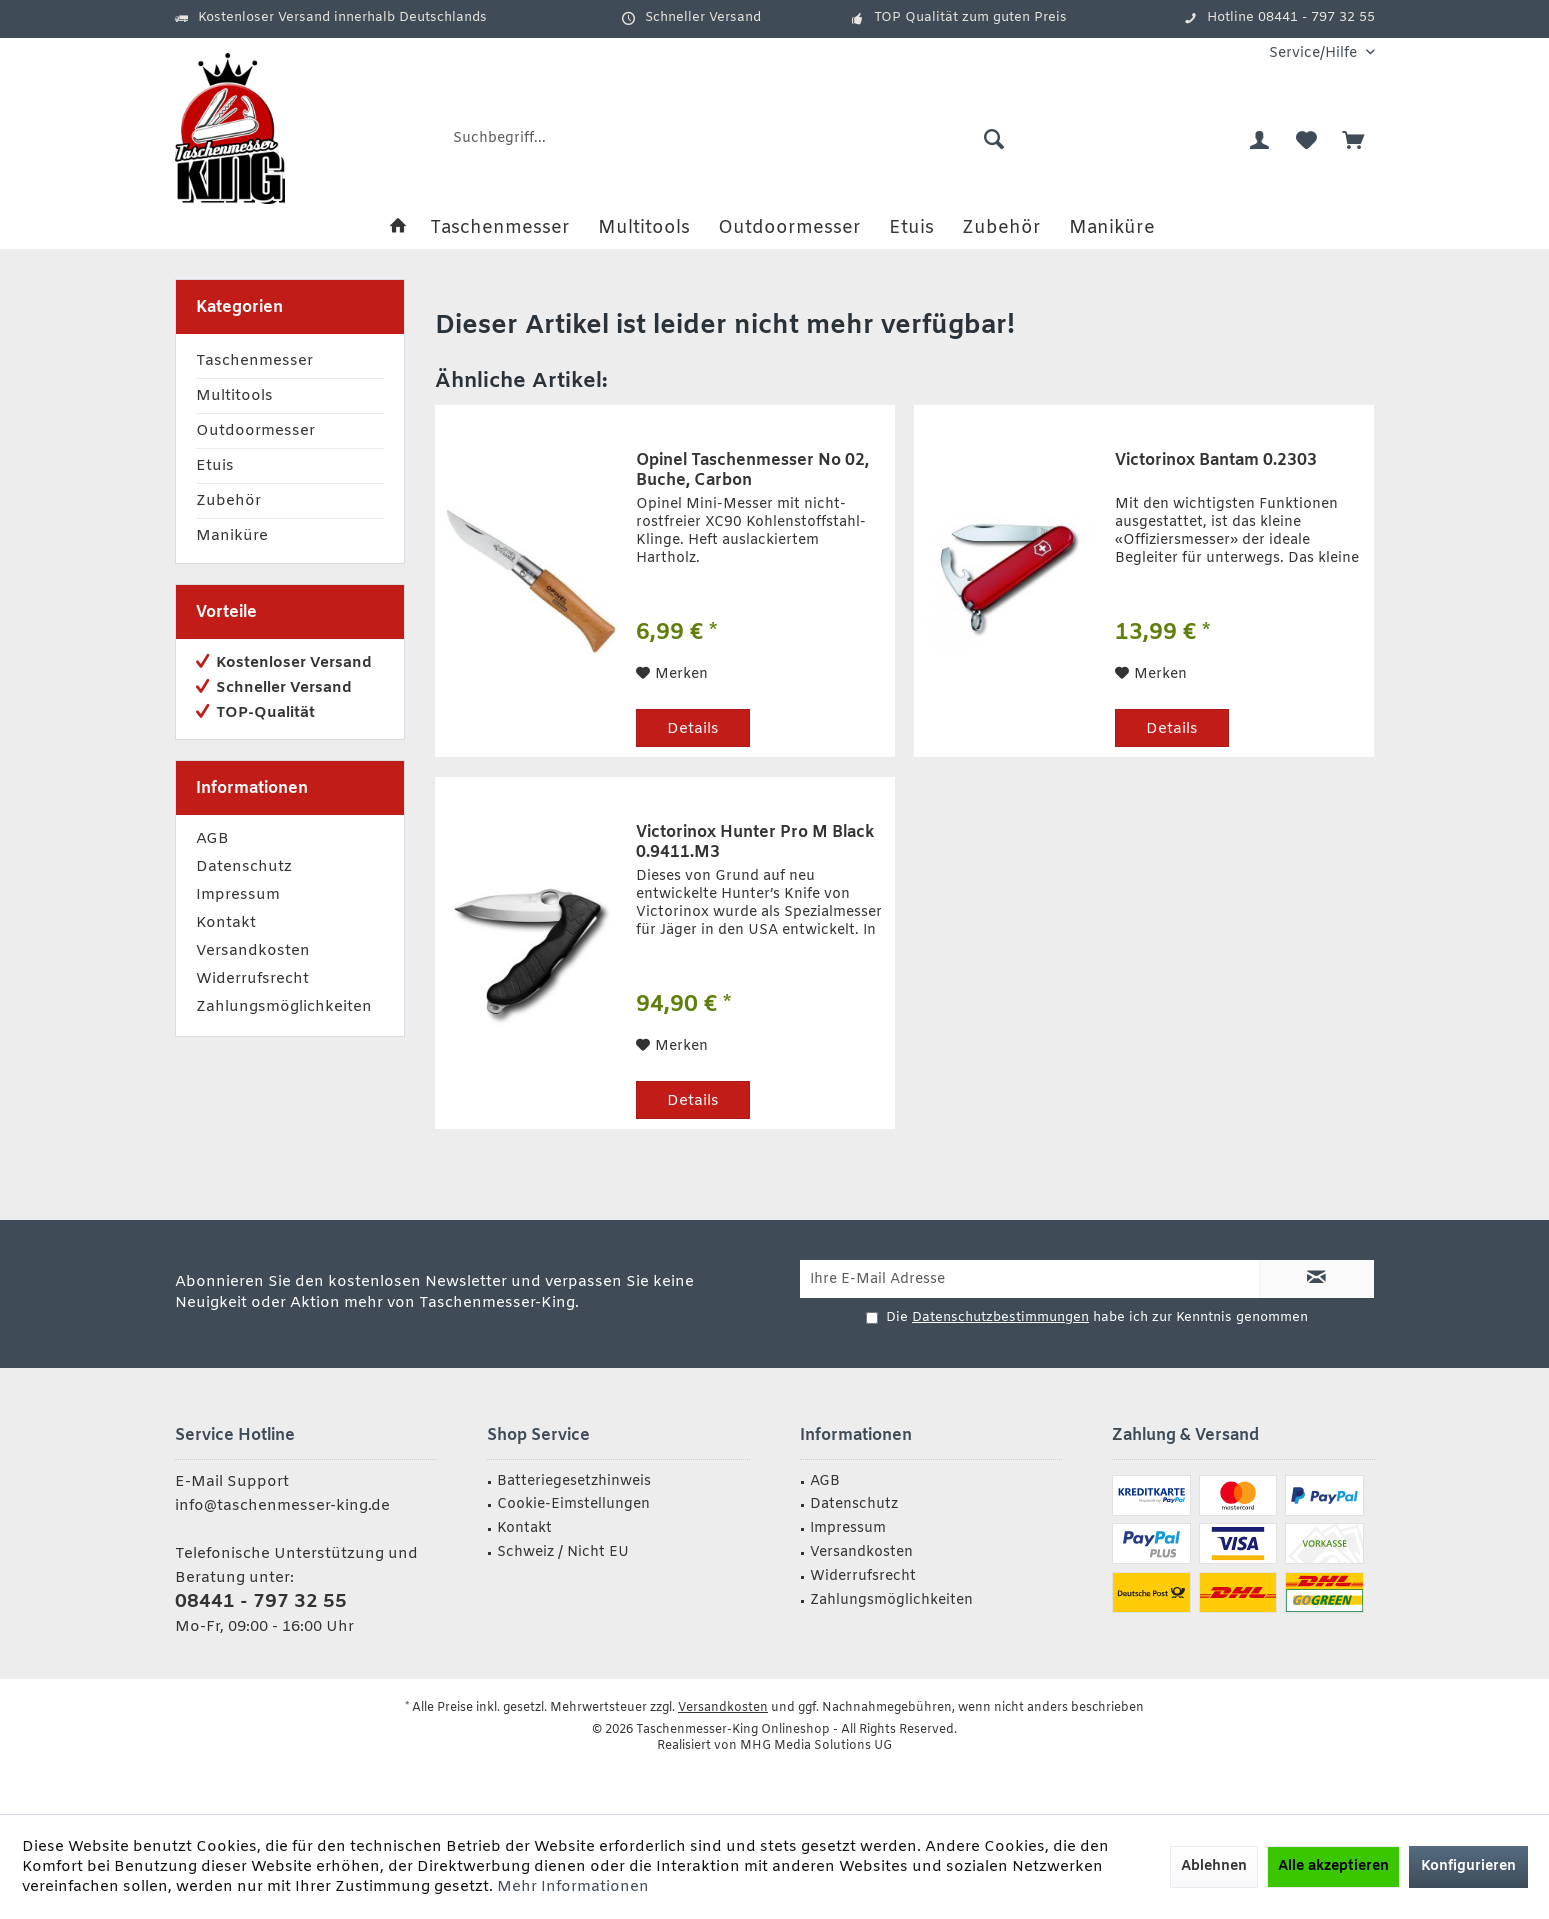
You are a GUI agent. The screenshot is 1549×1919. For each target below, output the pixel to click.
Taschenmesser (254, 361)
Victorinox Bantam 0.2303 (1216, 461)
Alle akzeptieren (1333, 1866)
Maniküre (232, 536)
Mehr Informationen (573, 1887)
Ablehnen (1214, 1866)
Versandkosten (253, 951)
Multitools (234, 396)
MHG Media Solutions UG (816, 1746)
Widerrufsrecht (252, 979)
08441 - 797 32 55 (261, 1602)
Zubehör (228, 501)
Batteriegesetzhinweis (574, 1481)
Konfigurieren (1468, 1866)
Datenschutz (244, 867)
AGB (212, 839)
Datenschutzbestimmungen (1000, 1317)
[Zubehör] (1001, 228)
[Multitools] (644, 228)
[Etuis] (911, 228)
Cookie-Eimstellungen (573, 1504)
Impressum (238, 895)
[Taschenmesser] (500, 228)
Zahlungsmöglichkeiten (284, 1007)
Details (693, 729)
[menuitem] (1314, 53)
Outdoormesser (255, 431)
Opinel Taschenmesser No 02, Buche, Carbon (752, 471)
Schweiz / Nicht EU (563, 1552)
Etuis (215, 466)
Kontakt (226, 923)
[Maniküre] (1112, 228)
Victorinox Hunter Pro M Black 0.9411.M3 (755, 843)
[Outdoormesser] (789, 228)
